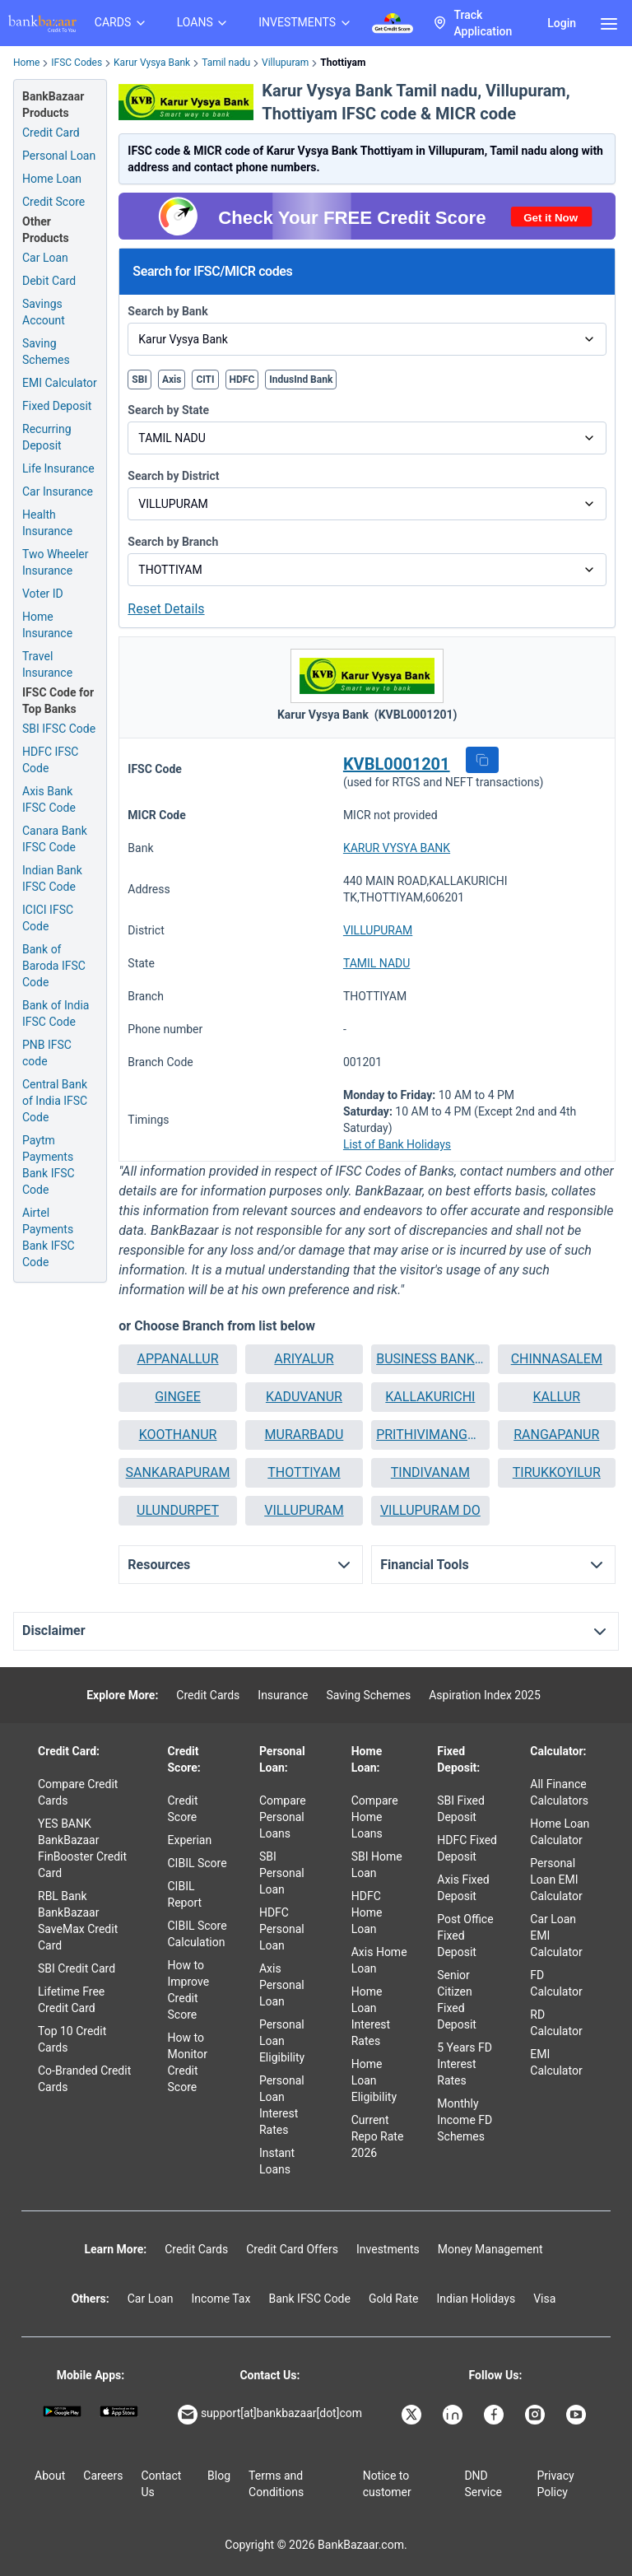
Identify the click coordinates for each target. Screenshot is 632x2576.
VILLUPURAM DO (430, 1510)
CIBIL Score (197, 1863)
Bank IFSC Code (309, 2298)
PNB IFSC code (47, 1053)
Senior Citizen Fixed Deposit (456, 1999)
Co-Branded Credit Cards (84, 2079)
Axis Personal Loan (281, 1985)
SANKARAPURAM (178, 1472)
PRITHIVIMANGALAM (430, 1434)
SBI (139, 379)
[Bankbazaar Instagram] (536, 2415)
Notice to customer (387, 2484)
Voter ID (42, 593)
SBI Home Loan (376, 1865)
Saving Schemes (46, 351)
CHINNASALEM (556, 1359)
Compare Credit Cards (78, 1792)
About (50, 2475)
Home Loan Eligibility (374, 2080)
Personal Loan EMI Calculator (556, 1879)
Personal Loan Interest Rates (281, 2105)
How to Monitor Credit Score (188, 2062)
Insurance (283, 1695)
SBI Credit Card (76, 1968)
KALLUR (557, 1396)
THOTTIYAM (303, 1472)
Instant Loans (277, 2161)
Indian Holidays (475, 2298)
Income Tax (221, 2298)
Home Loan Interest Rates (370, 2016)
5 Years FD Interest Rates (464, 2064)
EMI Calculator (59, 382)
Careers (103, 2475)
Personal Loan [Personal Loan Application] (58, 155)
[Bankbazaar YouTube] (577, 2415)
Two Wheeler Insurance (55, 562)
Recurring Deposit (47, 437)
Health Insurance (47, 523)
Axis (172, 379)
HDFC (242, 379)
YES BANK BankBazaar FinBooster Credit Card (82, 1848)
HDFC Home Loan (367, 1912)
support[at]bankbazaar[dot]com (270, 2415)
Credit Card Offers (292, 2249)
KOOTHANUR (178, 1434)
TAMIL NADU (377, 963)
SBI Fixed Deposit (461, 1809)
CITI (205, 379)
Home (26, 62)
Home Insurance (47, 625)
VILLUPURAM (377, 930)
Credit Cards (207, 1695)
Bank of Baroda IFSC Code (54, 966)
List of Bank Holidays (397, 1144)
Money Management (490, 2249)
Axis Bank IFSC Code (49, 799)
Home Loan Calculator (559, 1832)
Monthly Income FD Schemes (464, 2120)
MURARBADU (304, 1434)
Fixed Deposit (56, 405)
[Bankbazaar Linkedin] (454, 2415)
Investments (388, 2249)
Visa (544, 2298)
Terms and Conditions (276, 2484)
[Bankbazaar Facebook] (495, 2415)
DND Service (483, 2484)
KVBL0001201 (396, 764)
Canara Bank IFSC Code (54, 839)
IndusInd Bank (300, 379)
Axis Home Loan (379, 1960)
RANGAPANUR (556, 1434)
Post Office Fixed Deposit (465, 1935)
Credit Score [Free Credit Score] (53, 201)
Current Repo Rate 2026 (377, 2136)
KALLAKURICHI (430, 1396)
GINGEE (178, 1396)
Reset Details (166, 609)
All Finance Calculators (559, 1792)
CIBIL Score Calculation (197, 1934)
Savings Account (43, 312)
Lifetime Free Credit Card (71, 2000)
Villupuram (285, 62)
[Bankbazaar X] (413, 2415)
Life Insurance (58, 468)
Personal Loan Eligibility (281, 2041)
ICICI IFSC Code (47, 918)
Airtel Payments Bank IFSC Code (48, 1237)
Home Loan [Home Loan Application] (51, 178)
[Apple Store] (119, 2411)
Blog (218, 2475)
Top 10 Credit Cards (72, 2039)
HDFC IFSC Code (50, 760)
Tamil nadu (226, 62)
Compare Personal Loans (282, 1817)
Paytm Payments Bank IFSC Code (48, 1165)
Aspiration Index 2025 (485, 1695)
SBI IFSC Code (58, 728)
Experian (190, 1840)
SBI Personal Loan (281, 1873)
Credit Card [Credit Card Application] (51, 132)
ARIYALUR (303, 1359)
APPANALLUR (178, 1359)
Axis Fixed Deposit (463, 1888)
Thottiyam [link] (342, 62)
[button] (482, 760)
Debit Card (49, 280)
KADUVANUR (304, 1396)
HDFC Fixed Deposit (467, 1848)
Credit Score (183, 1809)
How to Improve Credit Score (189, 1990)
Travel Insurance (47, 664)
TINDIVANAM (430, 1472)
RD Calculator (556, 2023)
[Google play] (62, 2411)
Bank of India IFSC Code (55, 1013)
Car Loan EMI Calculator (556, 1935)
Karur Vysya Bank (152, 62)
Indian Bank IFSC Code (52, 878)
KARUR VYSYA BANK (396, 848)
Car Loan (45, 257)
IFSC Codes (76, 62)
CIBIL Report (185, 1894)
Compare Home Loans (374, 1817)
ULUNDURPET (178, 1510)
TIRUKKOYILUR (557, 1472)
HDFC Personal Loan (281, 1929)
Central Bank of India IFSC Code (54, 1101)
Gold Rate (394, 2298)
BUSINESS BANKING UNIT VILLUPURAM (430, 1359)
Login (561, 23)
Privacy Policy (555, 2484)
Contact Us (161, 2484)
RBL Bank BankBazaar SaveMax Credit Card (78, 1920)
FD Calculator (556, 1983)
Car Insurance (57, 491)
